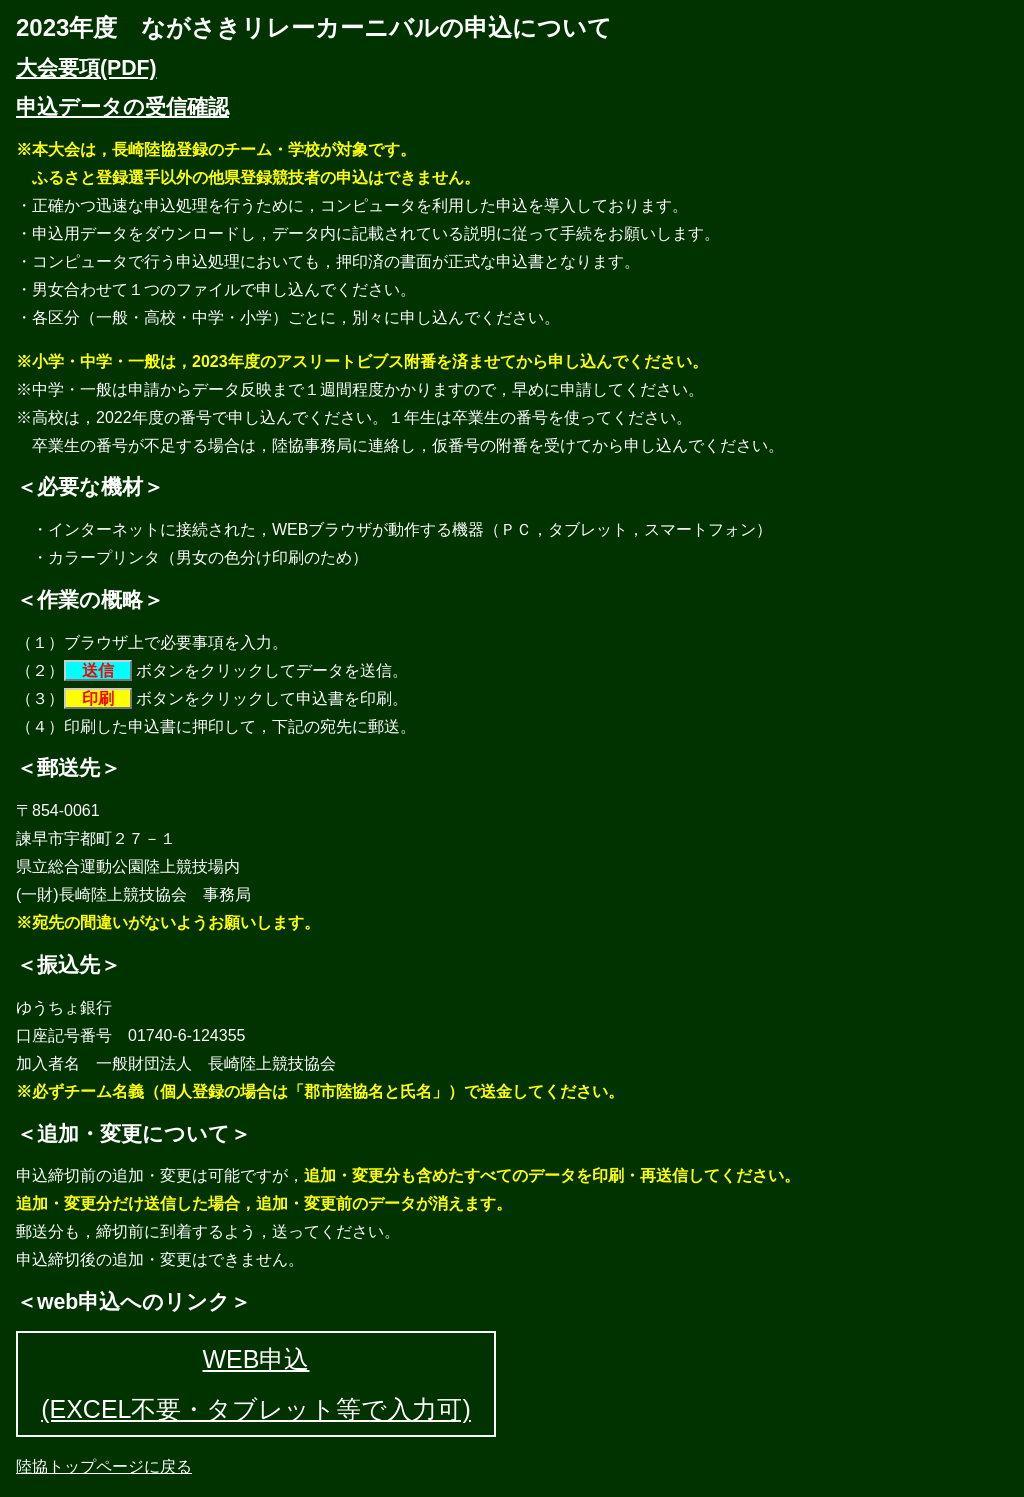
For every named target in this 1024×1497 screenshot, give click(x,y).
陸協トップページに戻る (104, 1466)
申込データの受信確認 (122, 107)
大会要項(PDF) (86, 68)
